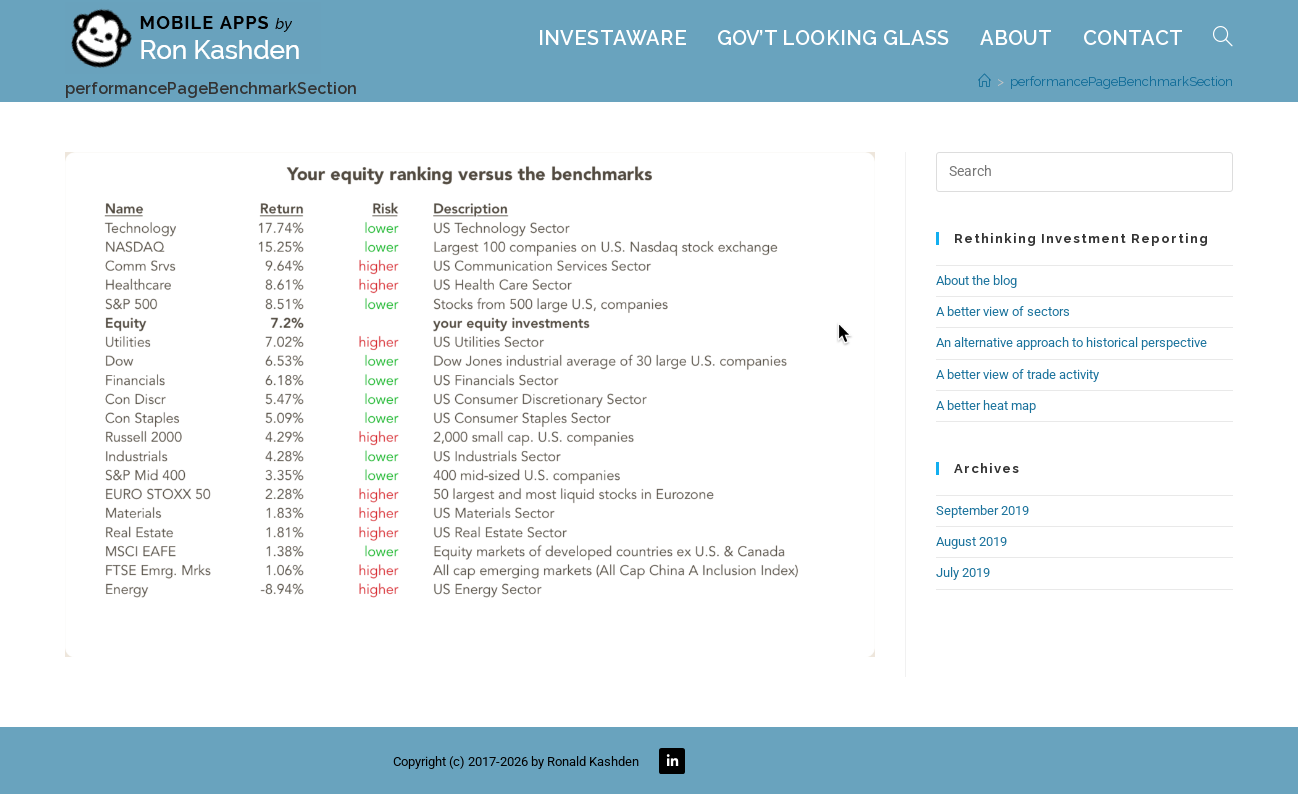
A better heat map (986, 405)
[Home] (984, 81)
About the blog (976, 280)
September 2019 (982, 510)
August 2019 (971, 541)
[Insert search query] (1084, 172)
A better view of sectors (1003, 311)
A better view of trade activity (1017, 374)
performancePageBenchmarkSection (1121, 81)
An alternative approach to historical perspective (1071, 342)
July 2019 (963, 572)
